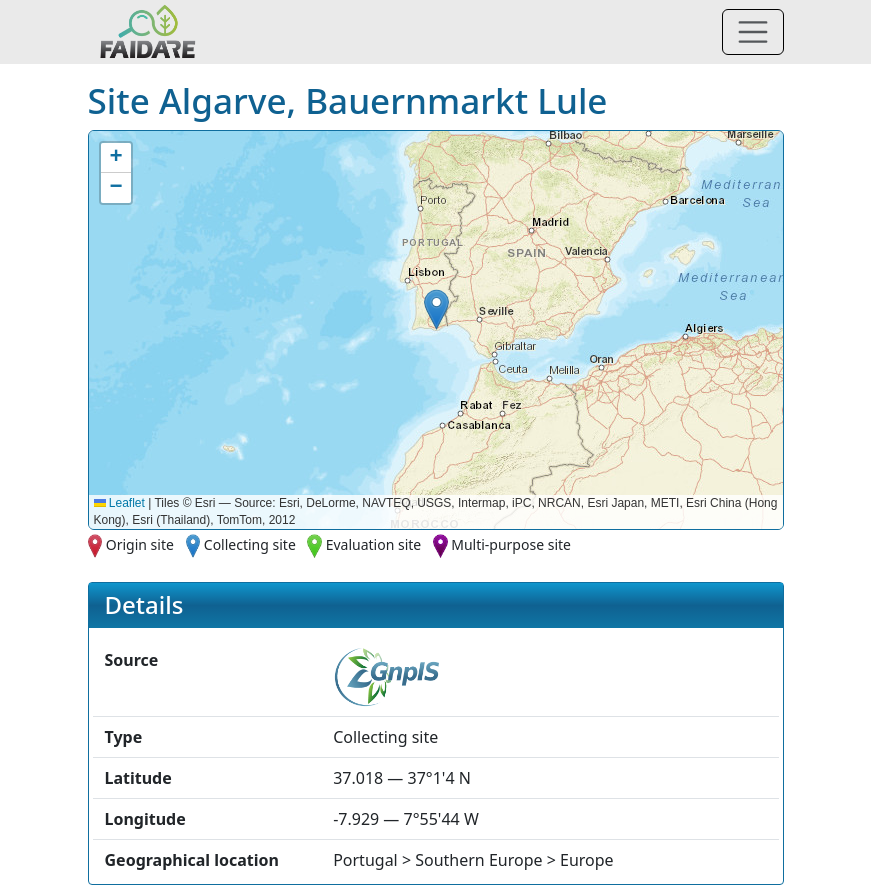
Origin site (140, 544)
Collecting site (250, 544)
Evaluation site (374, 544)
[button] (436, 309)
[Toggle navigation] (753, 32)
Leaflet (119, 503)
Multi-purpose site (511, 544)
